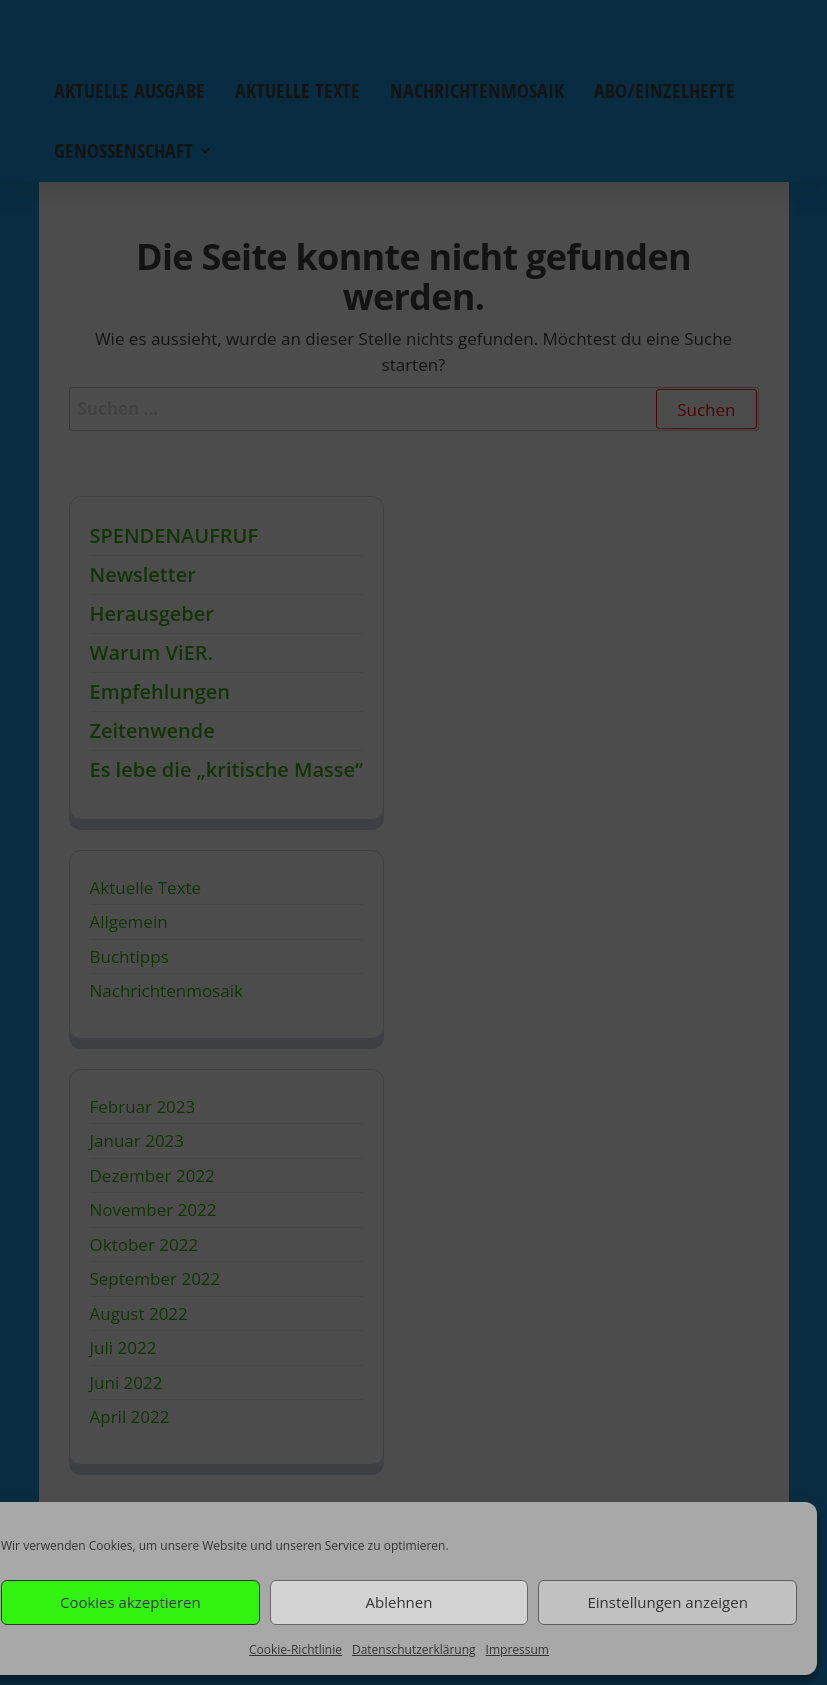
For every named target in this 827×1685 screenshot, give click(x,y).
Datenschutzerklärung (414, 1649)
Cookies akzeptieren (130, 1602)
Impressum (517, 1649)
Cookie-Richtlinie (295, 1649)
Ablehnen (399, 1602)
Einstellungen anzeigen (667, 1602)
